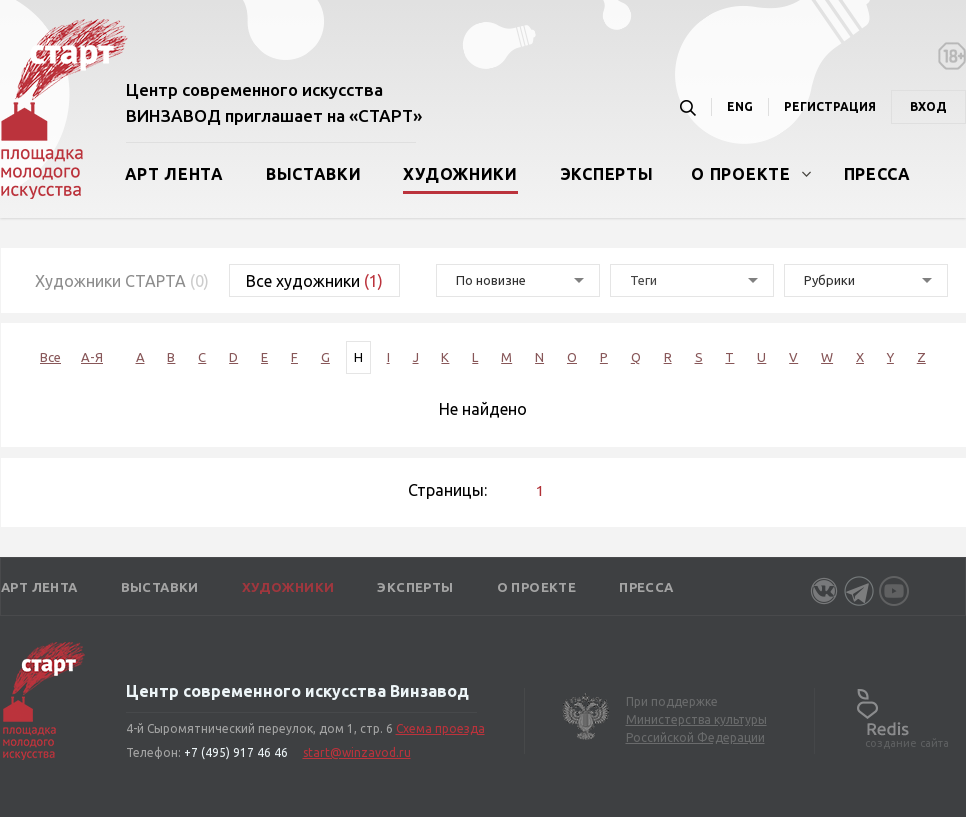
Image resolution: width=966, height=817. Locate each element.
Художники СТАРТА (122, 281)
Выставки (314, 174)
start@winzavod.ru (357, 752)
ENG (740, 106)
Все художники (314, 281)
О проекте (740, 174)
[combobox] (692, 280)
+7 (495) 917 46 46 (236, 752)
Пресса (877, 174)
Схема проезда (440, 728)
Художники (460, 174)
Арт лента (174, 174)
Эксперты (607, 174)
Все (50, 357)
